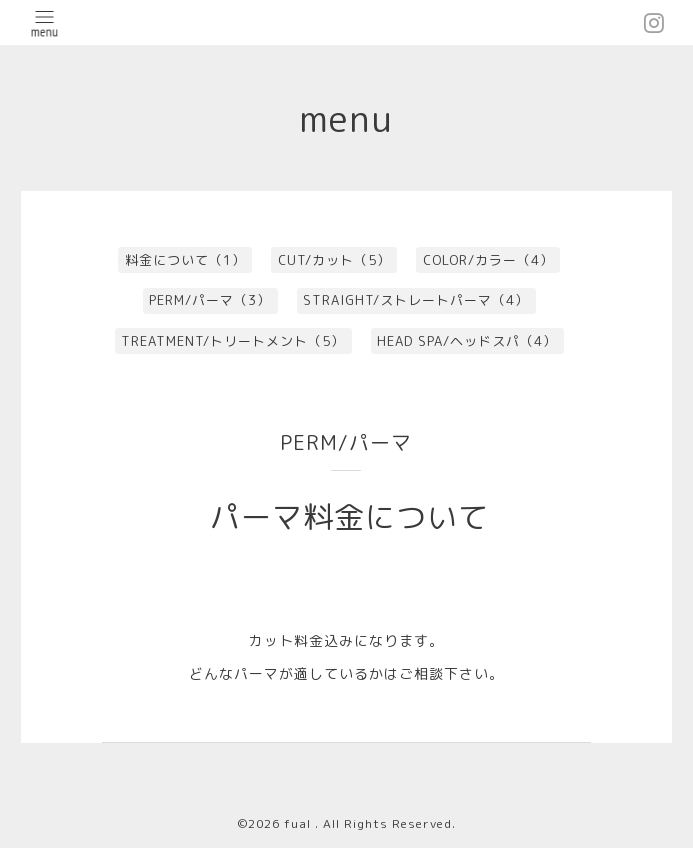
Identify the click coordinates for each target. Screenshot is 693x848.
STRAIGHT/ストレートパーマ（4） (416, 300)
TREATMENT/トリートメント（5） (233, 341)
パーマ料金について (349, 517)
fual (299, 823)
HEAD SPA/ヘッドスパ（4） (467, 341)
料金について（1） (185, 260)
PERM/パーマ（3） (210, 300)
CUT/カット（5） (334, 260)
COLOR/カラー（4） (488, 260)
